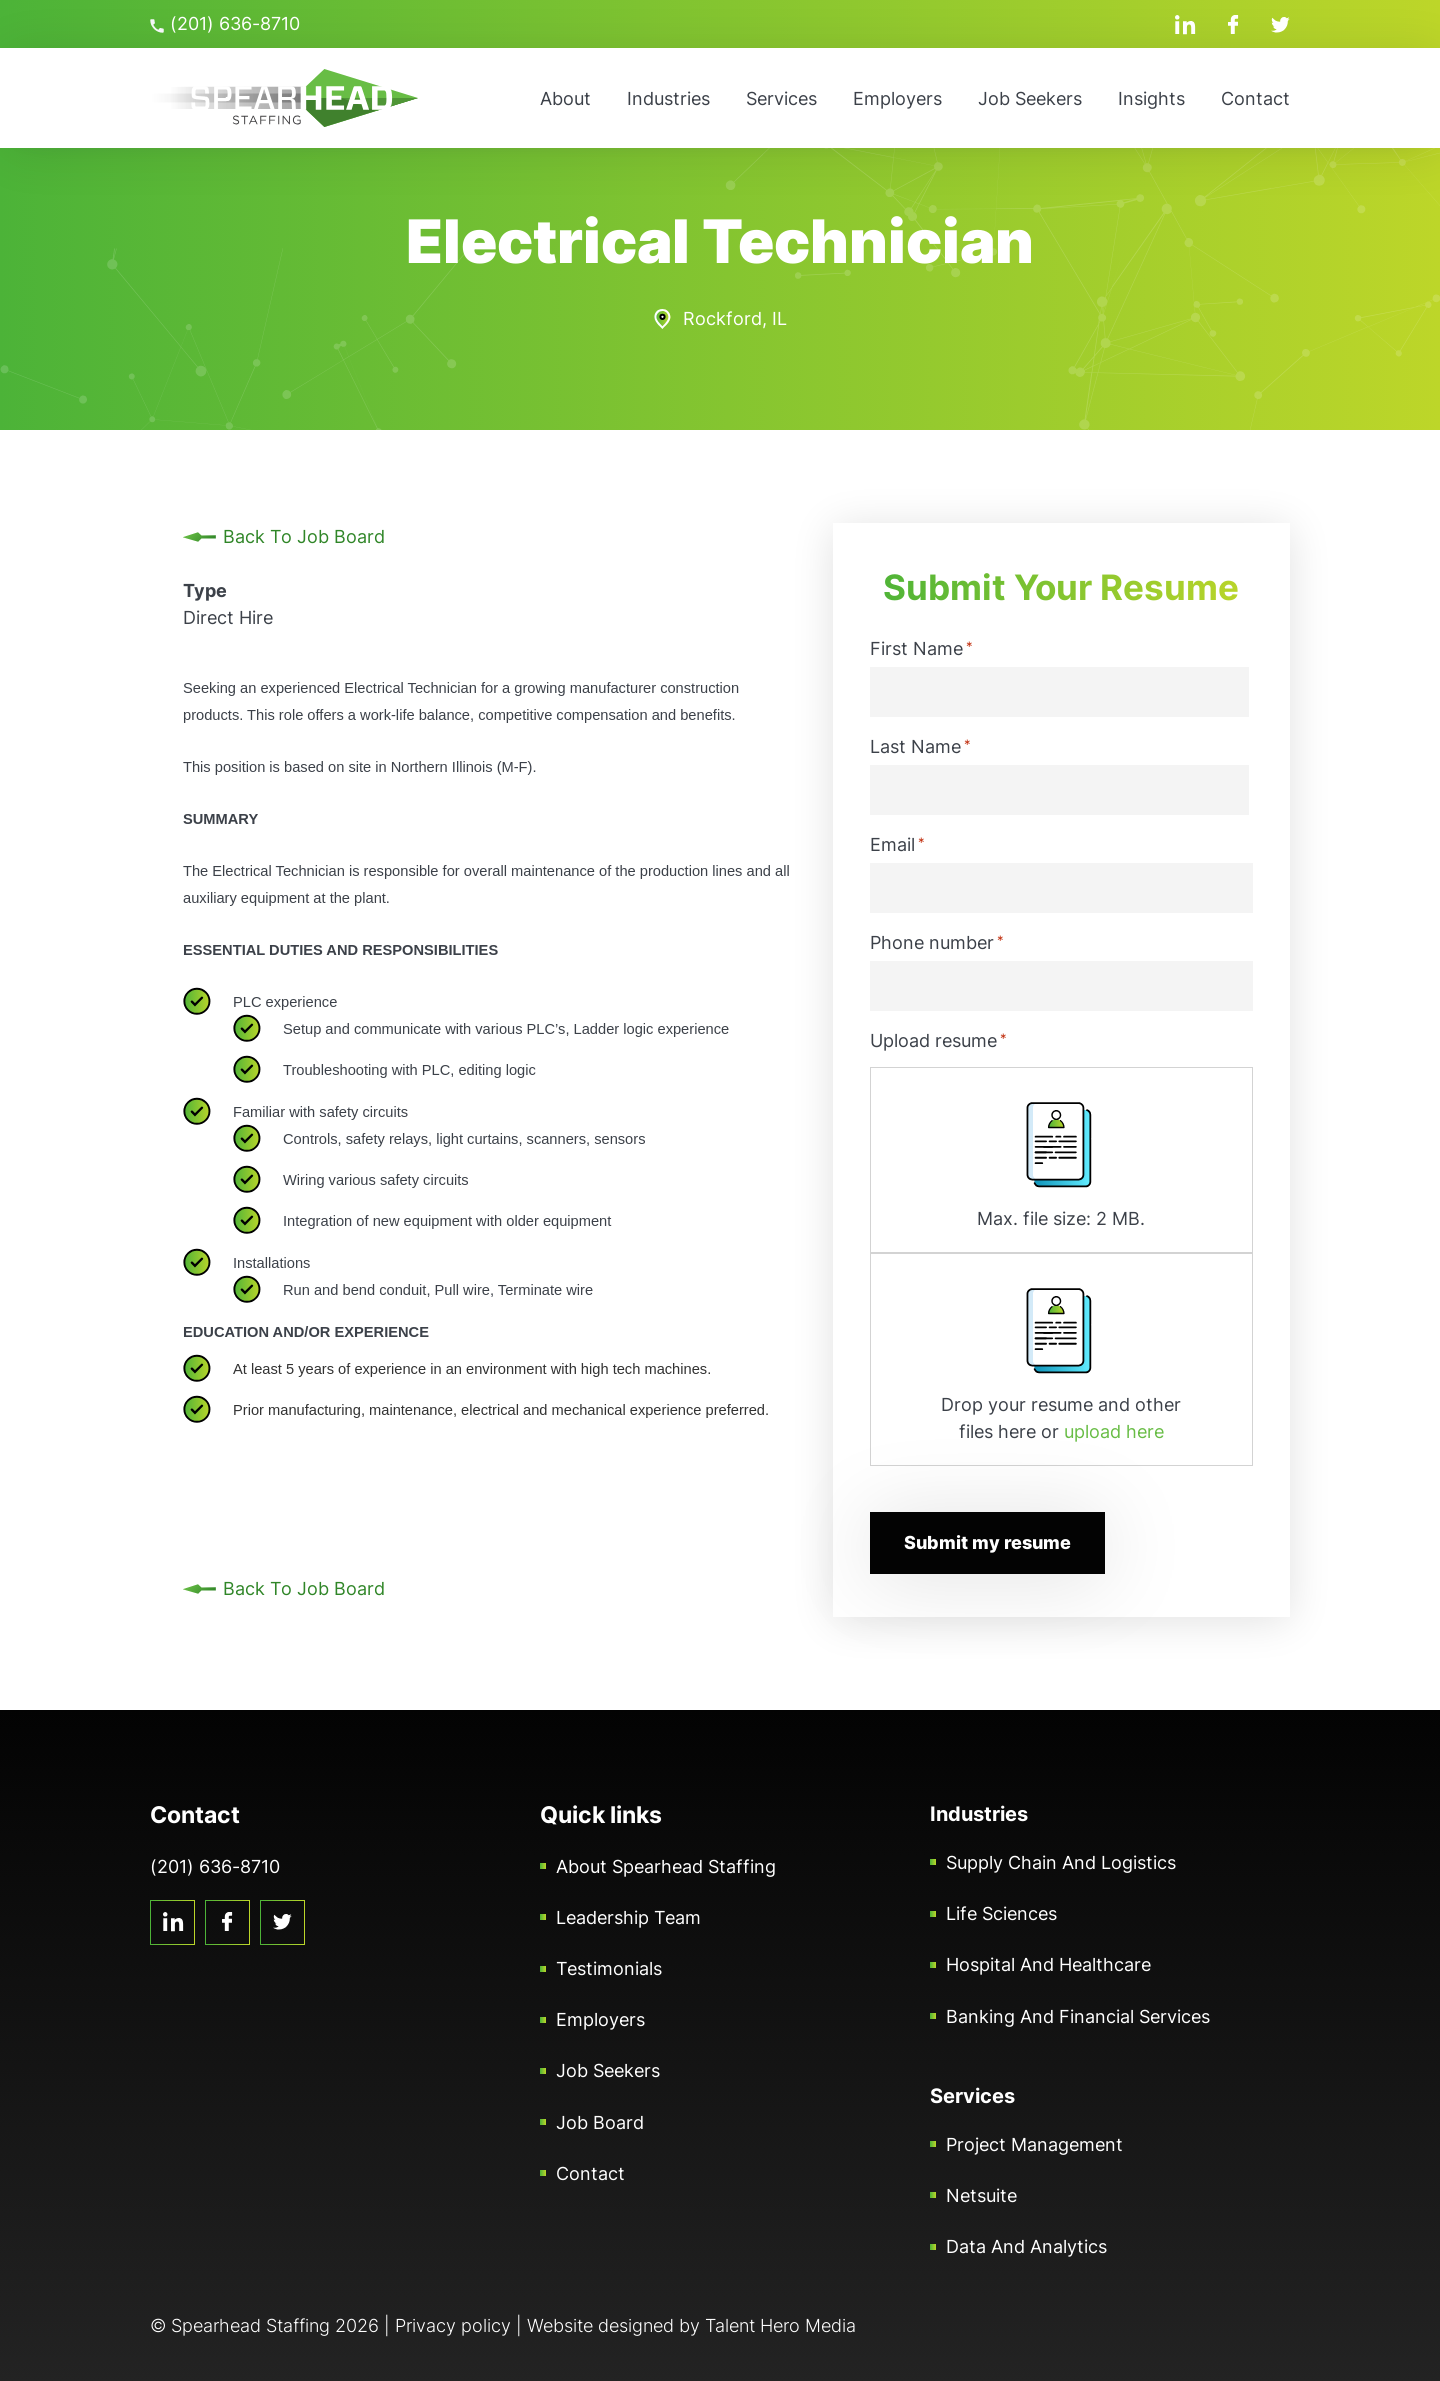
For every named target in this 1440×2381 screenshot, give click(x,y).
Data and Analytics (1026, 2246)
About (565, 98)
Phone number (937, 942)
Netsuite (981, 2195)
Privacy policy (453, 2325)
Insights (1151, 98)
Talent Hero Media (780, 2325)
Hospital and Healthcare (1048, 1964)
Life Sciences (1001, 1913)
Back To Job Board (304, 536)
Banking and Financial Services (1078, 2016)
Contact (1255, 98)
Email (897, 844)
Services (781, 98)
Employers (897, 98)
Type (205, 590)
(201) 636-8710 (225, 23)
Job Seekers (1030, 98)
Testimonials (609, 1968)
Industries (668, 98)
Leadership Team (628, 1917)
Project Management (1034, 2144)
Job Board (600, 2122)
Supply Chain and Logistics (1061, 1862)
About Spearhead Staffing (666, 1866)
